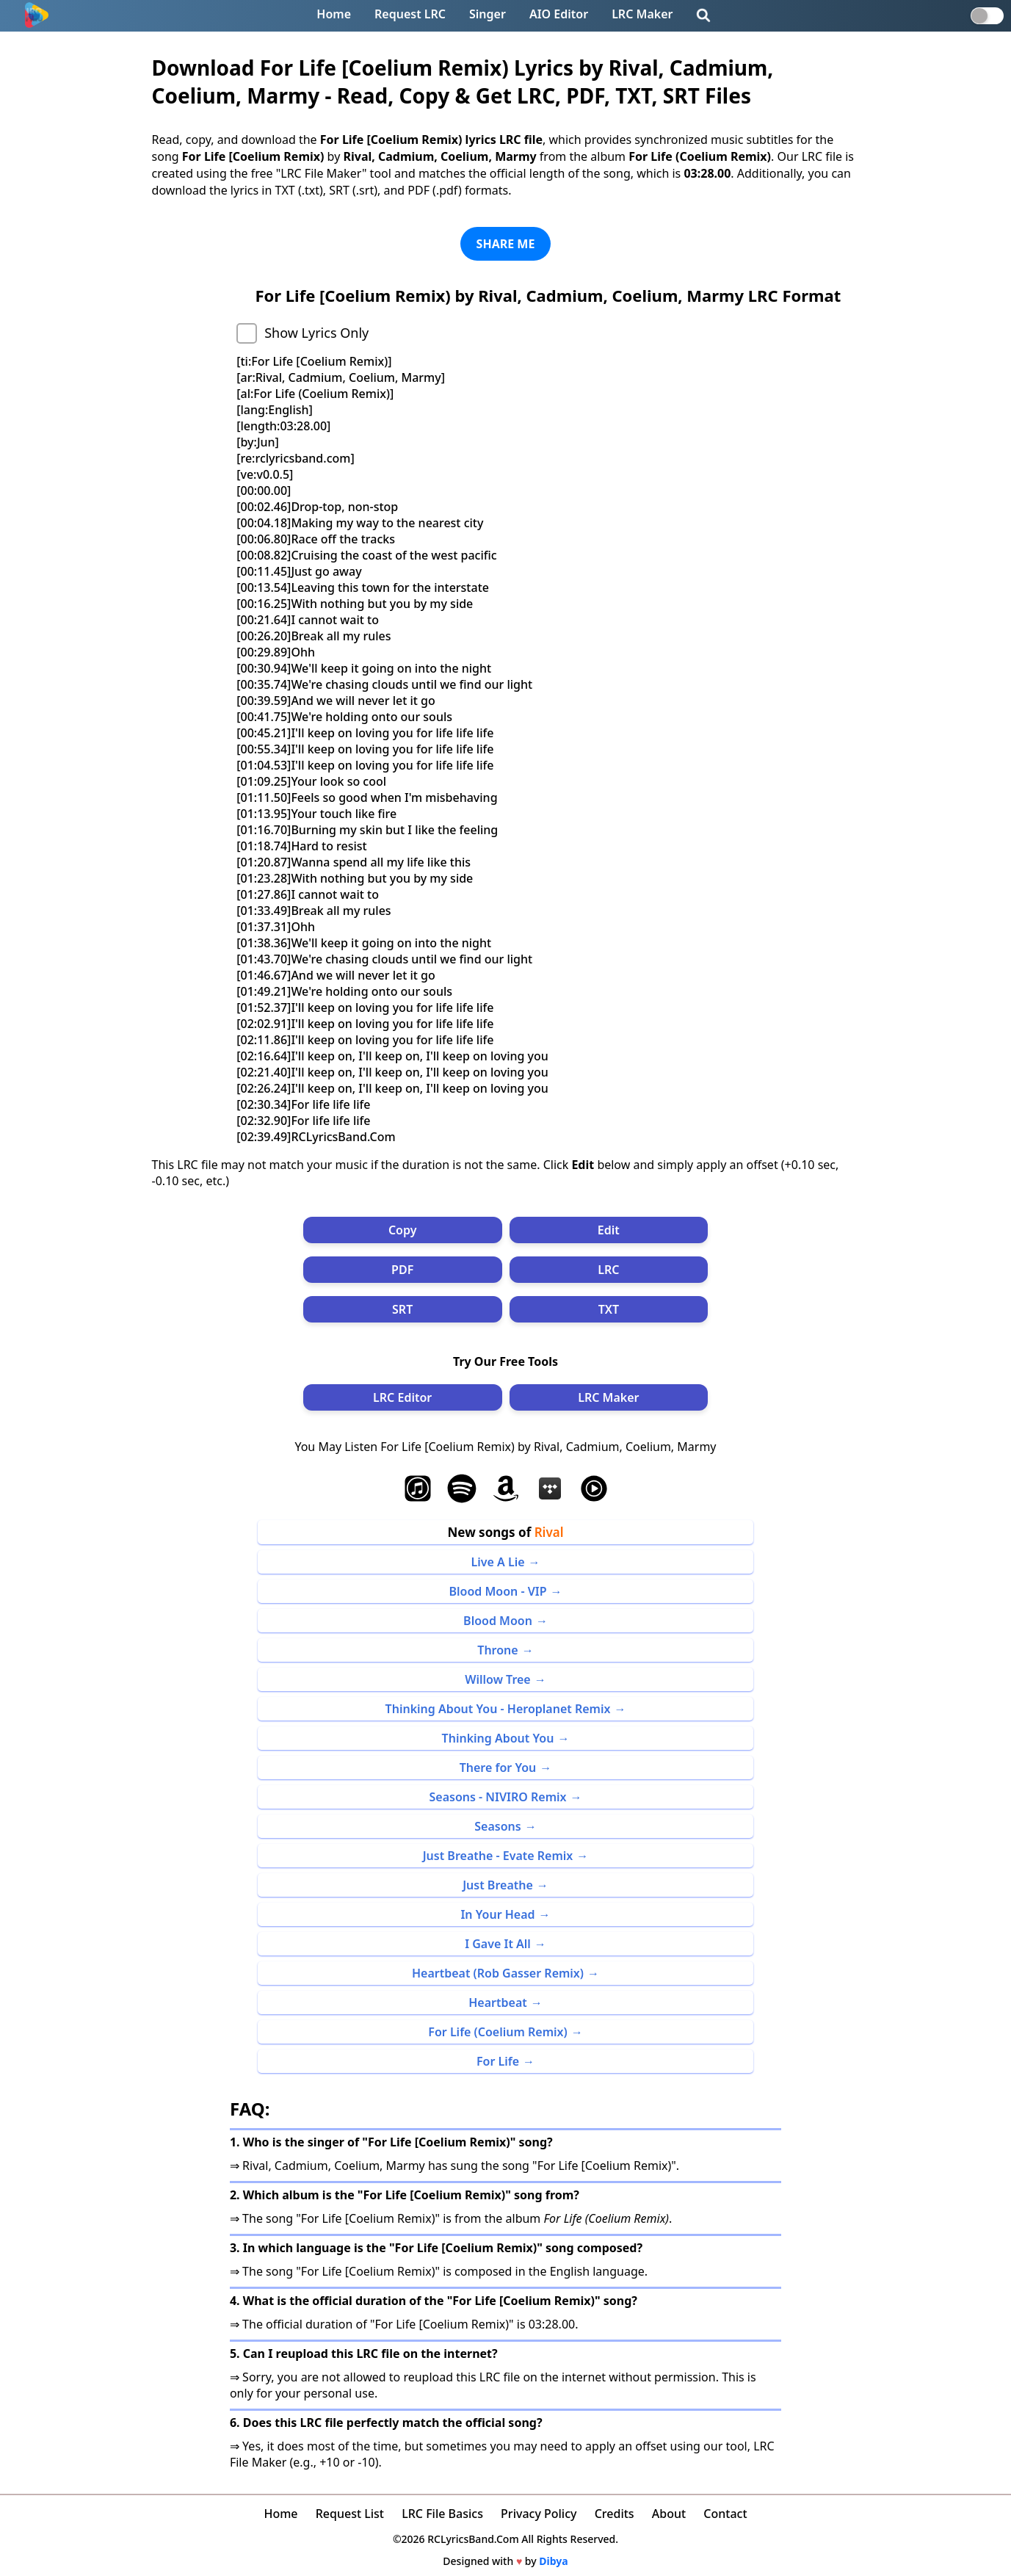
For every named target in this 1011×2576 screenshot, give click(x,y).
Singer (487, 14)
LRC (608, 1270)
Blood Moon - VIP (497, 1591)
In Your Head (497, 1914)
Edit (609, 1230)
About (669, 2514)
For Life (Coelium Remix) (497, 2032)
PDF (402, 1270)
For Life (497, 2061)
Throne (497, 1650)
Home (333, 14)
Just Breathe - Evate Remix (498, 1856)
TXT (608, 1309)
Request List (350, 2514)
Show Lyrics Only (316, 332)
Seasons (497, 1826)
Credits (614, 2514)
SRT (402, 1309)
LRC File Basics (442, 2514)
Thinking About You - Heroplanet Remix (498, 1709)
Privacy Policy (538, 2514)
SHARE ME (505, 244)
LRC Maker (642, 14)
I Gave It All (498, 1944)
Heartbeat (497, 2002)
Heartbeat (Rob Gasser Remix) (498, 1973)
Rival (549, 1532)
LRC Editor (402, 1397)
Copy (402, 1230)
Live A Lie (497, 1562)
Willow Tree (497, 1679)
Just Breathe (498, 1885)
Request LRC (410, 14)
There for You (498, 1767)
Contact (725, 2514)
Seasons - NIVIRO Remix (498, 1797)
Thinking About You (498, 1738)
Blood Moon (497, 1621)
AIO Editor (558, 14)
